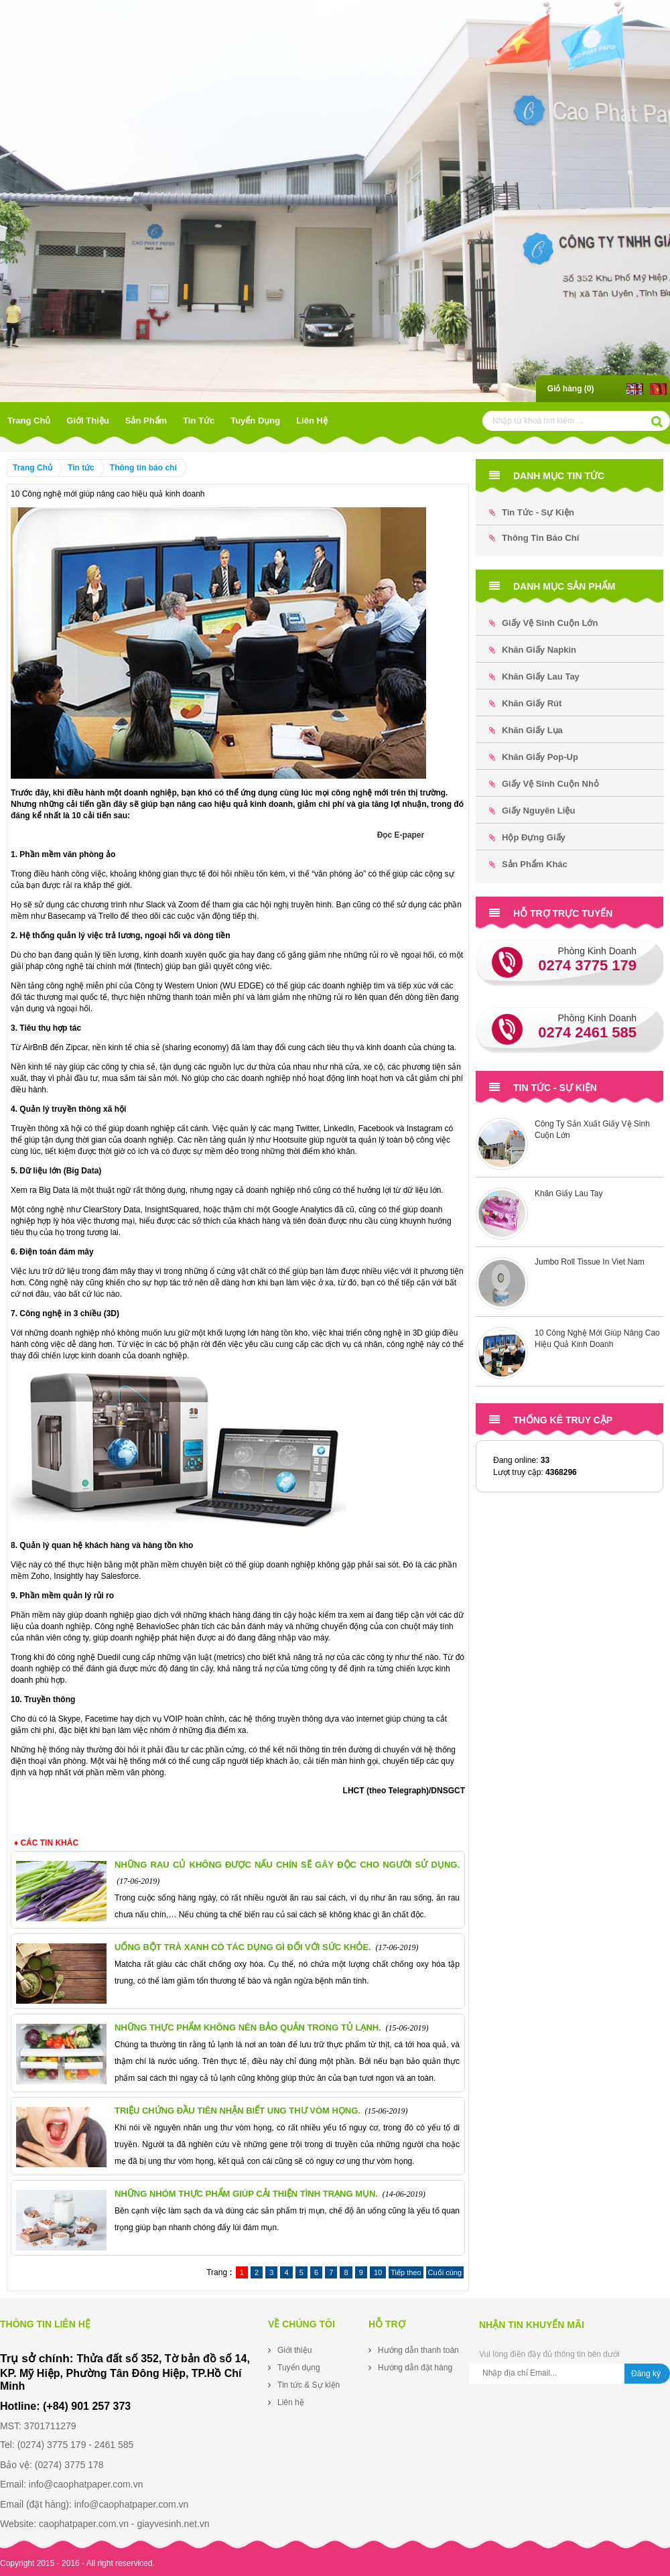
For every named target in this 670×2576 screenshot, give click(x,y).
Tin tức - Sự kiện (531, 512)
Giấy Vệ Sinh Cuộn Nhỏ (544, 784)
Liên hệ (312, 420)
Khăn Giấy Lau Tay (534, 676)
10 (378, 2272)
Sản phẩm (146, 420)
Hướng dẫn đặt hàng (415, 2367)
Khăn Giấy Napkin (532, 650)
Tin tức (198, 420)
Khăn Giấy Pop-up (533, 757)
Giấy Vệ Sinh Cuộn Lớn (543, 623)
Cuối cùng (445, 2272)
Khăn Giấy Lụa (526, 730)
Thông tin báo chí (143, 467)
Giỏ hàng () (570, 388)
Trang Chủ (28, 420)
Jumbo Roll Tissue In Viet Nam (590, 1262)
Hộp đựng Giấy (527, 837)
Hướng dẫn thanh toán (418, 2350)
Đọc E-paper (400, 835)
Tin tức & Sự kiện (308, 2385)
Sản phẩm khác (528, 864)
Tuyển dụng (255, 420)
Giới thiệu (87, 420)
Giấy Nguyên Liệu (532, 811)
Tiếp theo (406, 2272)
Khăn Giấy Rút (525, 703)
